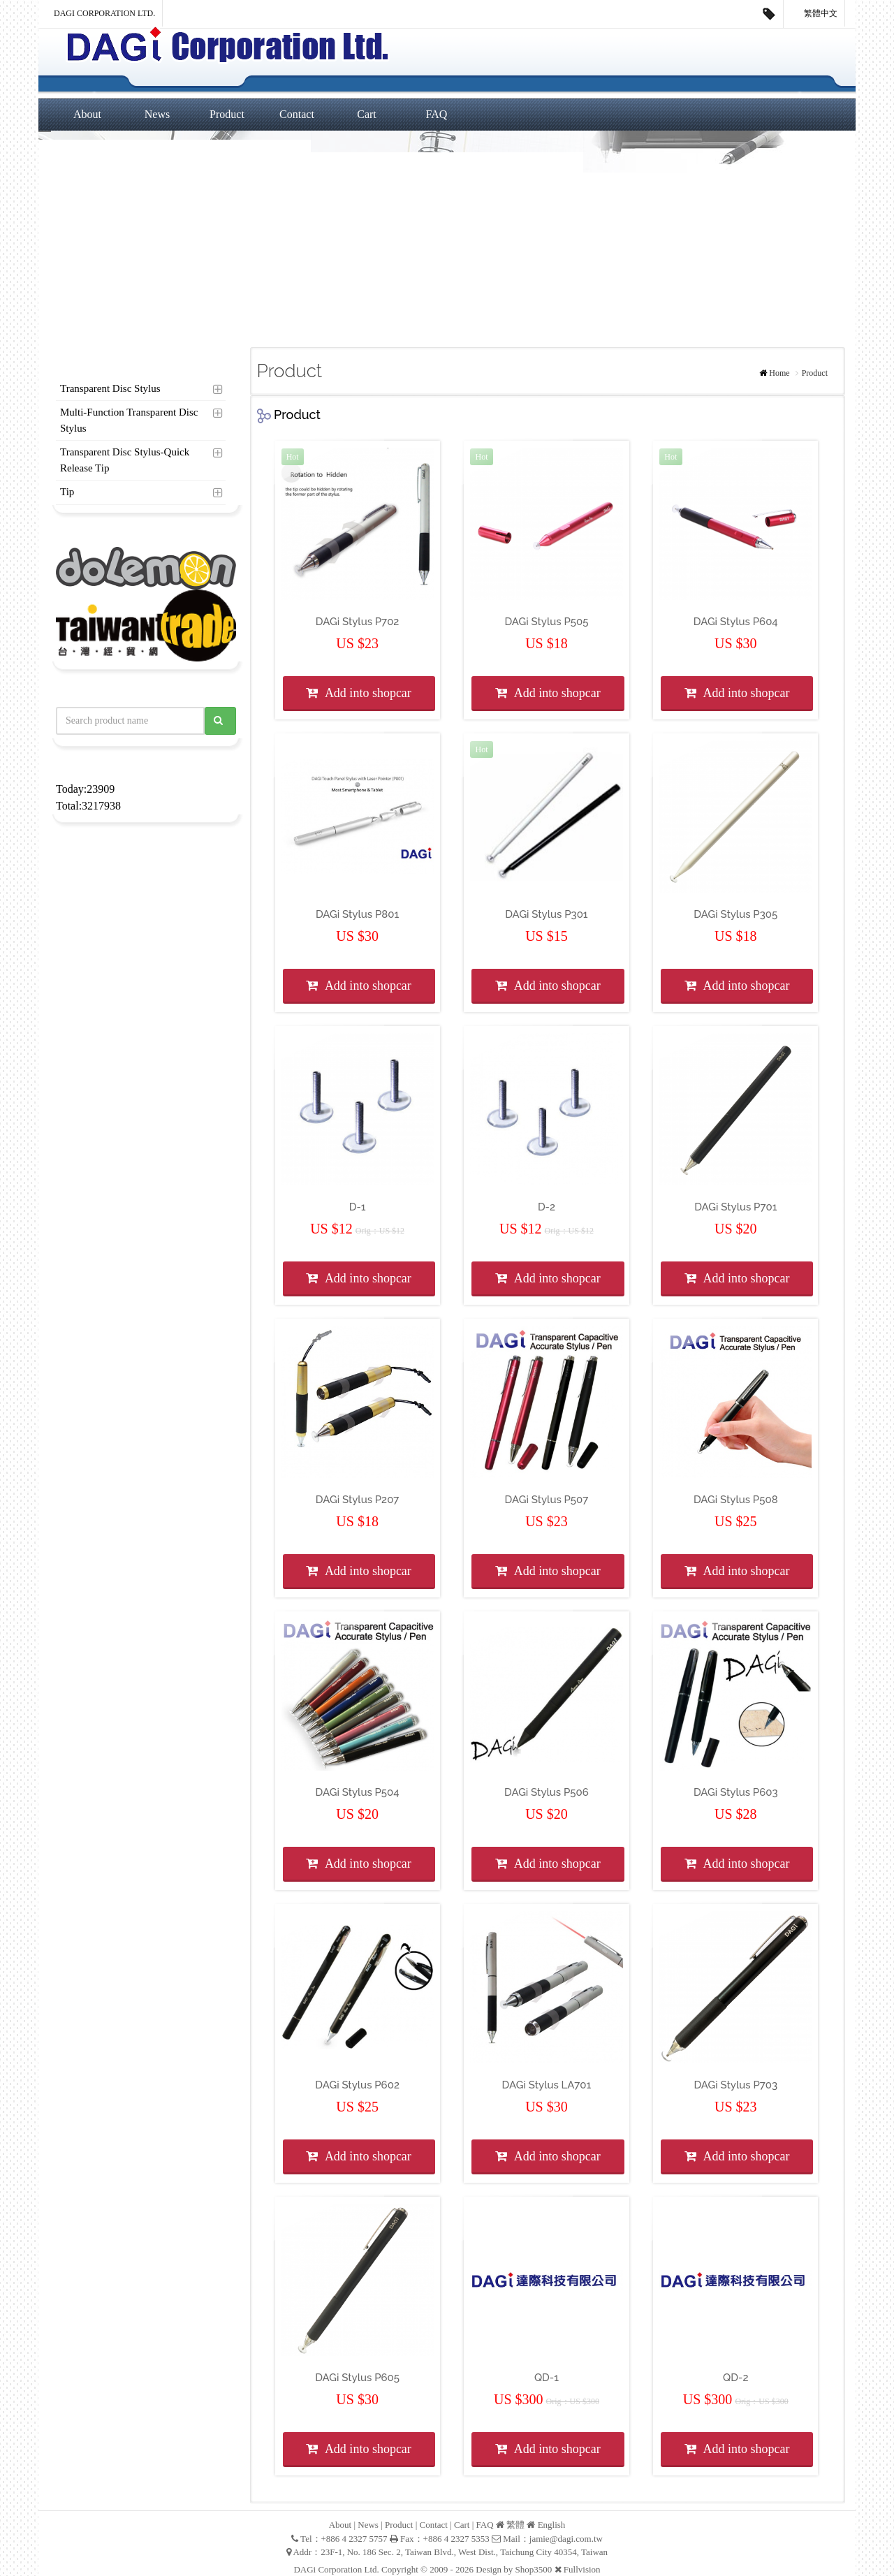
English (552, 2524)
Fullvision (582, 2569)
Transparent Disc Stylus (110, 388)
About (87, 114)
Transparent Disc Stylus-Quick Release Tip (124, 460)
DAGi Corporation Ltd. (104, 13)
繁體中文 (814, 14)
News (157, 114)
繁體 (515, 2524)
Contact (296, 114)
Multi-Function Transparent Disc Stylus (129, 420)
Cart (366, 114)
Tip (67, 491)
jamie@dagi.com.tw (566, 2538)
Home (779, 373)
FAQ (437, 114)
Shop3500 (533, 2569)
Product (227, 114)
